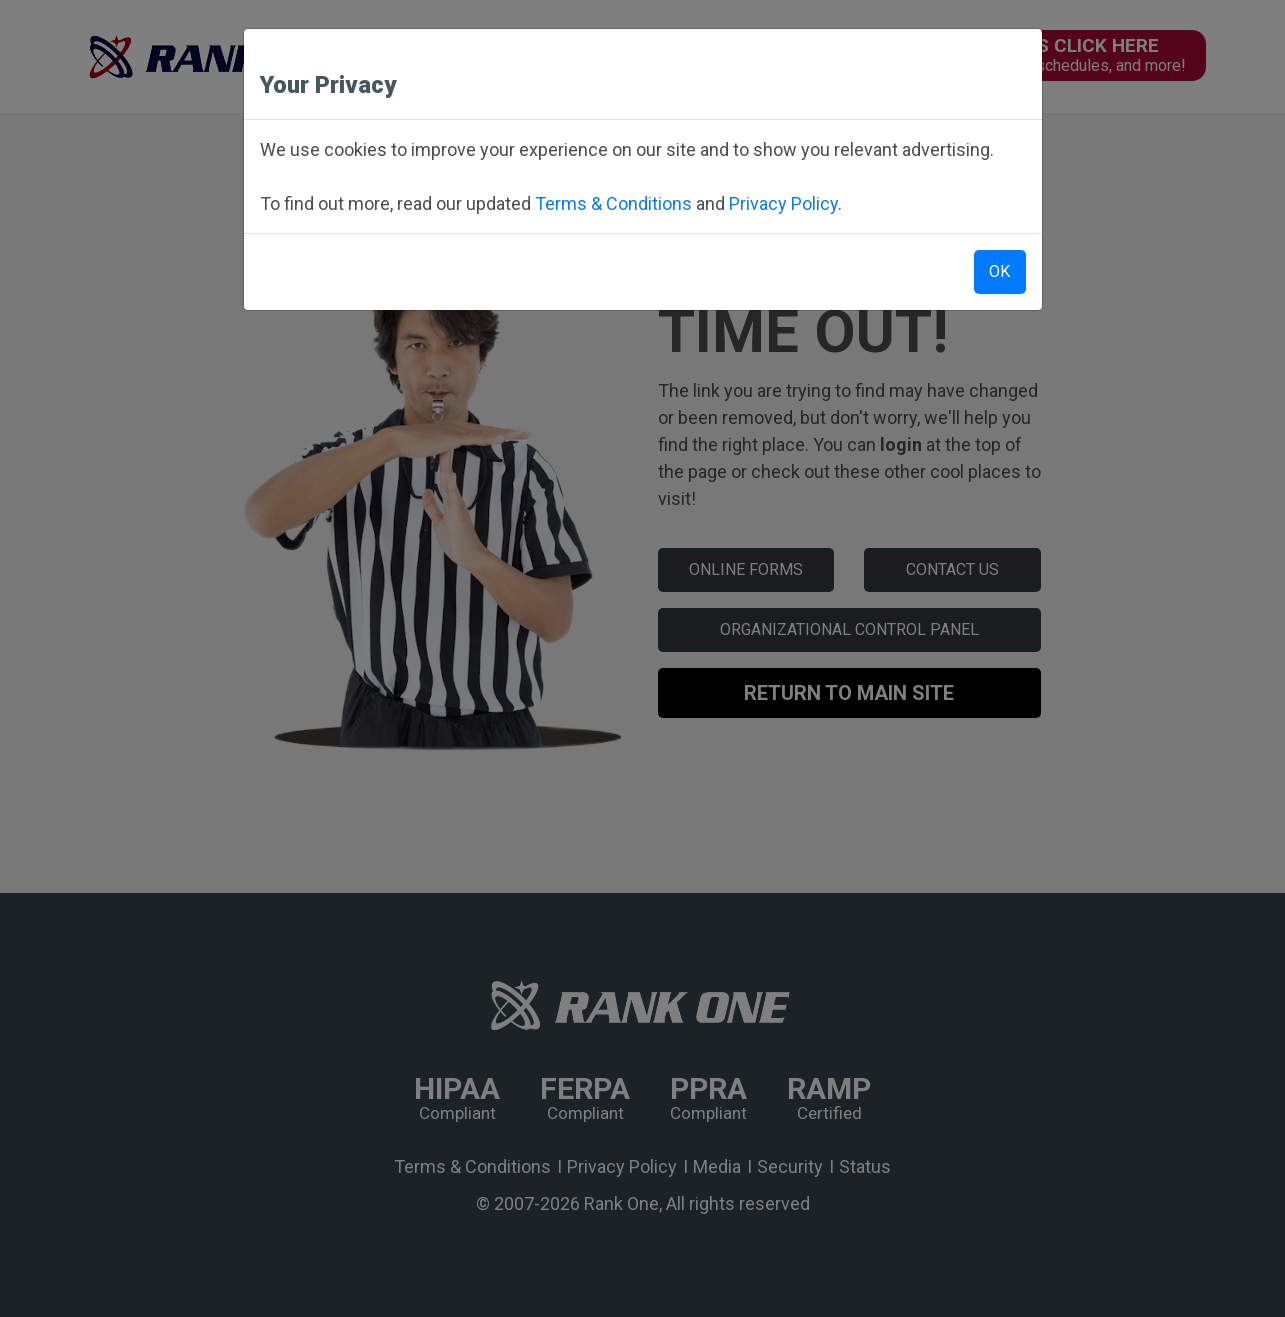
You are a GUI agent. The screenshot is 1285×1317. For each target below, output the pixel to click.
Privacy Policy (783, 203)
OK (999, 271)
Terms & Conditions (613, 203)
